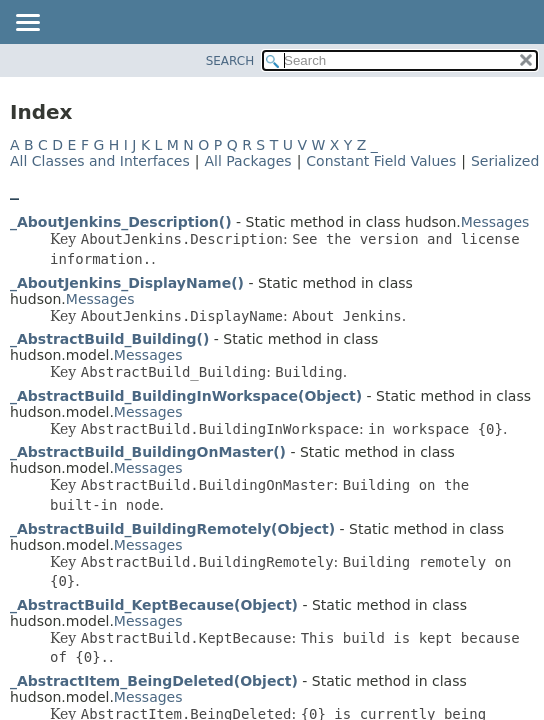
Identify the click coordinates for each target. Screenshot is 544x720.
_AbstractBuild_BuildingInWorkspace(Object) (186, 396)
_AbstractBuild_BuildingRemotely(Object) (172, 529)
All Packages (247, 161)
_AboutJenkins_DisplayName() (127, 283)
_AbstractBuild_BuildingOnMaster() (148, 452)
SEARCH (230, 61)
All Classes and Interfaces (100, 161)
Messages (495, 222)
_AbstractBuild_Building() (109, 339)
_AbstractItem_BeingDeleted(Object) (154, 681)
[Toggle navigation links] (27, 24)
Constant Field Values (381, 161)
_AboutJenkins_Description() (121, 222)
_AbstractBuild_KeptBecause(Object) (154, 605)
